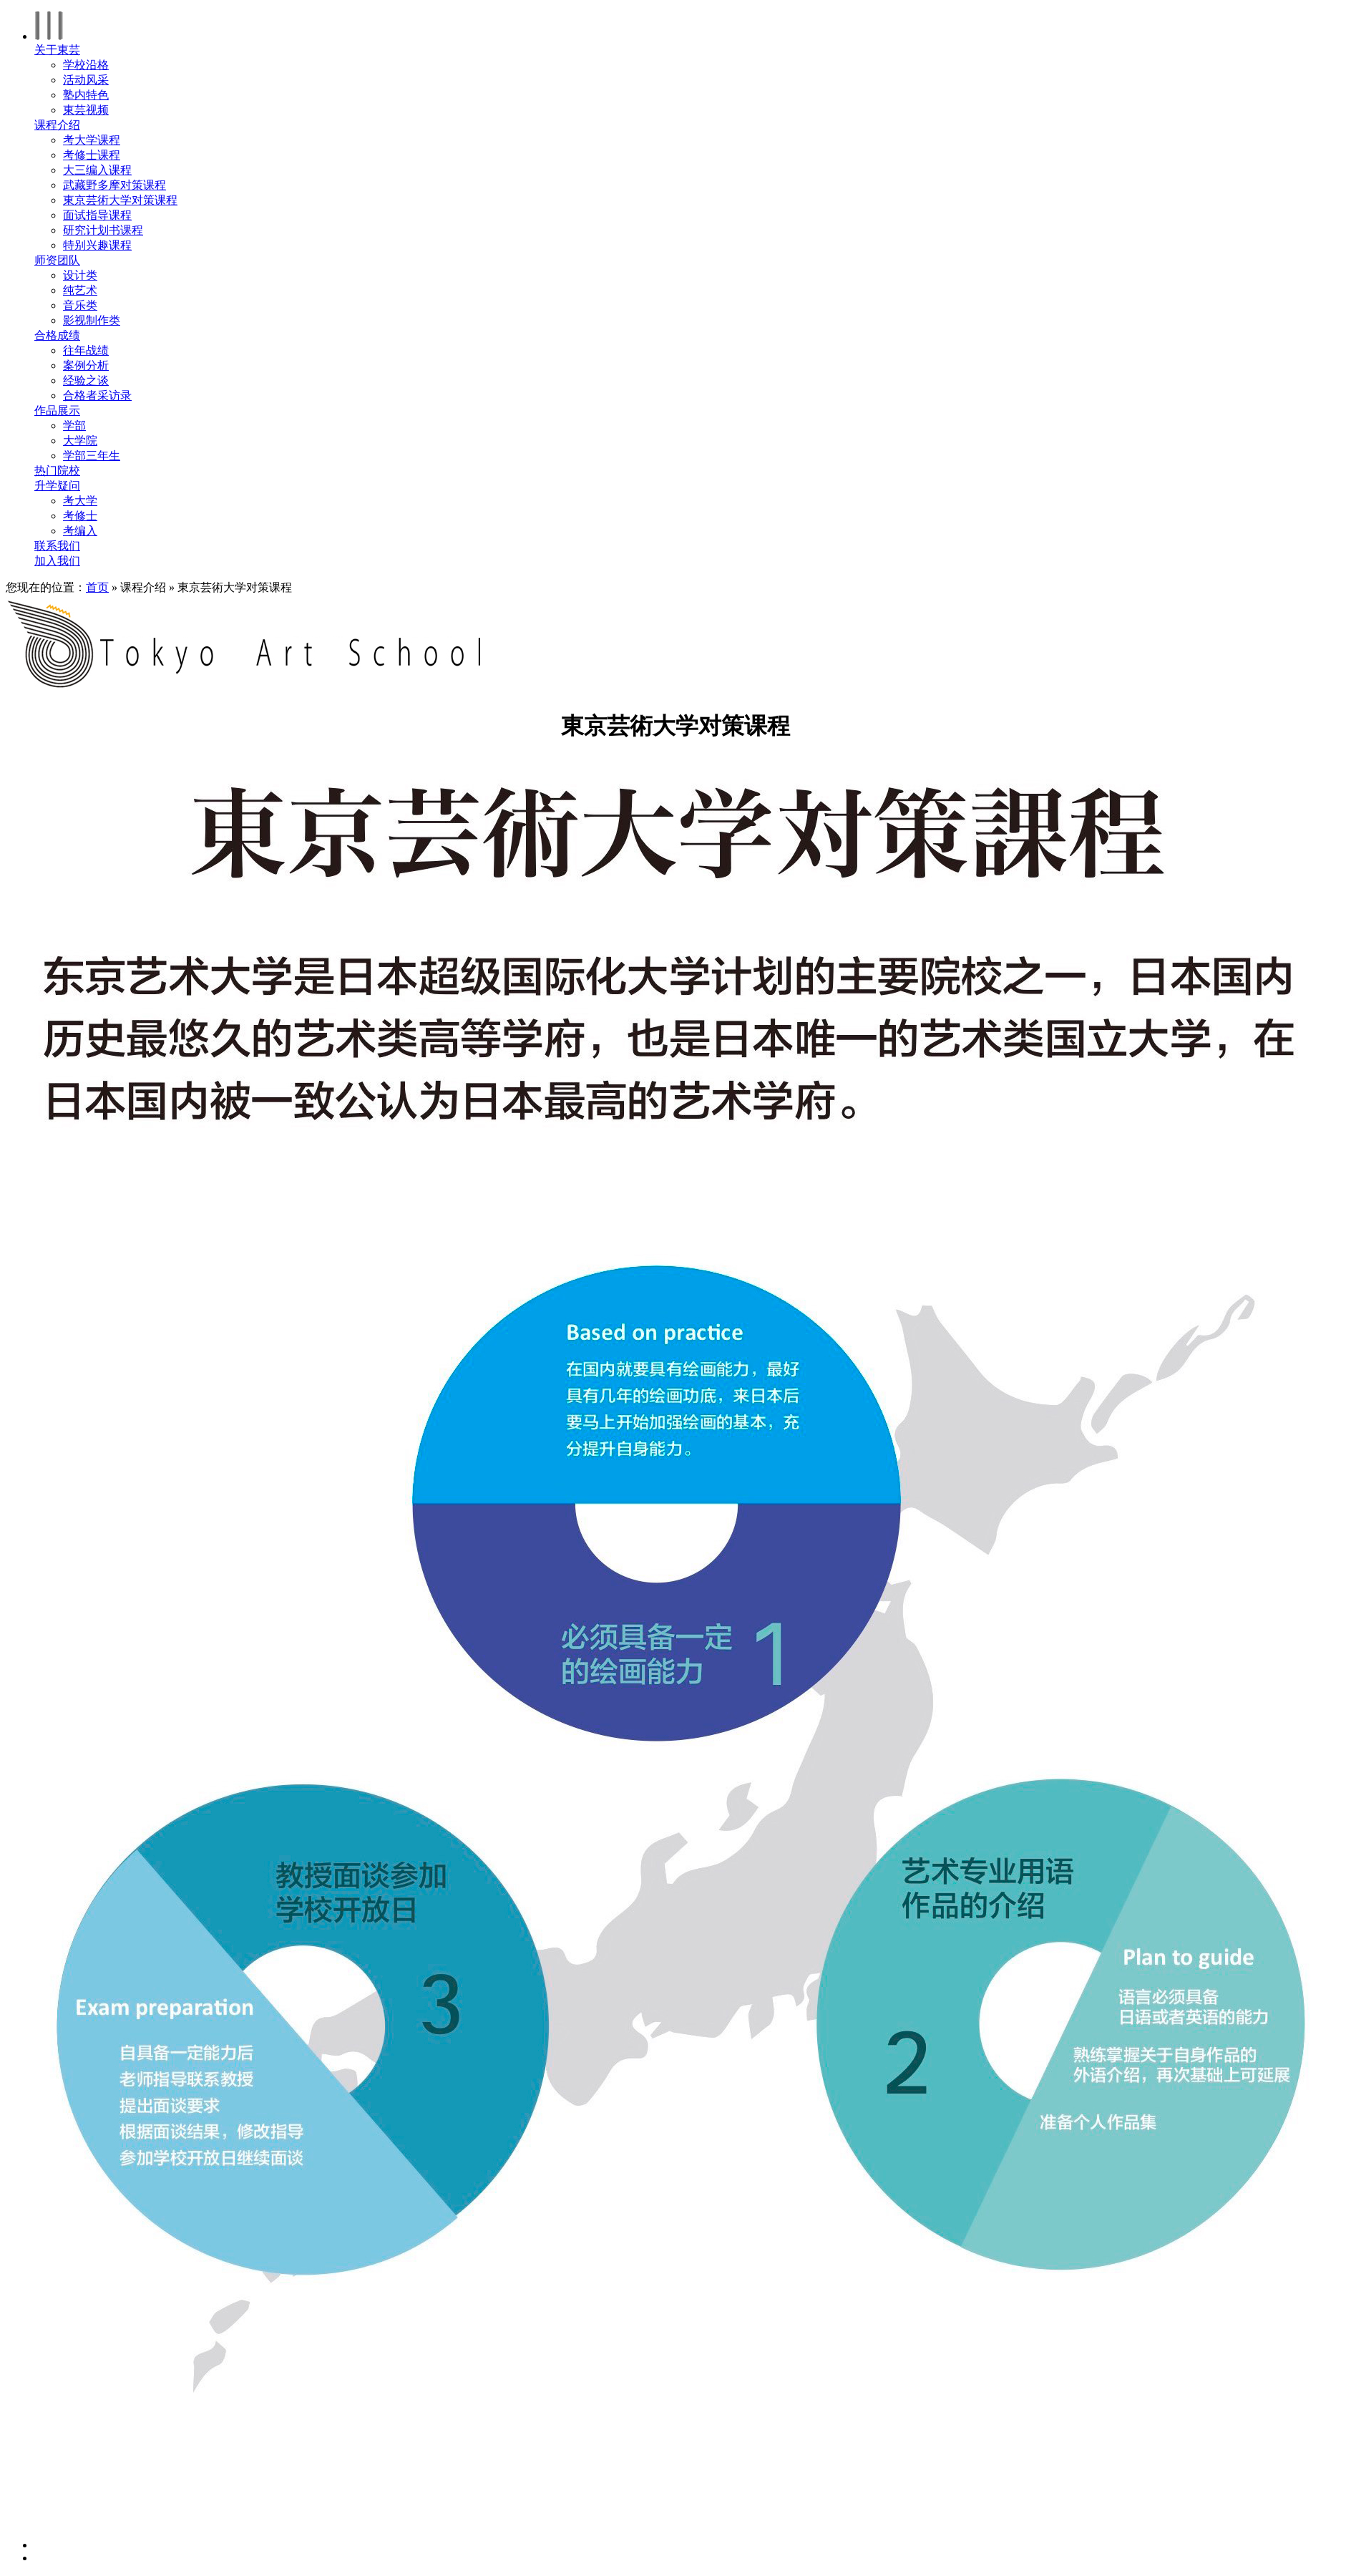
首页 (97, 587)
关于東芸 (57, 50)
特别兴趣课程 (97, 245)
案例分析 (86, 365)
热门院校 (57, 471)
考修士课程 (91, 155)
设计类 (80, 275)
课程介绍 (57, 125)
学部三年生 (91, 455)
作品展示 (57, 410)
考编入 (80, 531)
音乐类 (80, 305)
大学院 (80, 440)
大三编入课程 (97, 170)
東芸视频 (86, 110)
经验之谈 (86, 380)
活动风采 (86, 80)
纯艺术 (80, 290)
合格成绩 (57, 335)
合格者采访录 (97, 395)
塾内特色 (86, 95)
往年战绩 (86, 350)
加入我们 (57, 561)
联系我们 (57, 546)
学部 (74, 425)
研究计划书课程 (103, 230)
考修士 (80, 516)
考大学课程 (91, 140)
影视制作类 (91, 320)
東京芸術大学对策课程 (120, 200)
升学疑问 (57, 486)
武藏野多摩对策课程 (114, 185)
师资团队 (57, 260)
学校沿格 (86, 65)
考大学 (80, 501)
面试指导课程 (97, 215)
